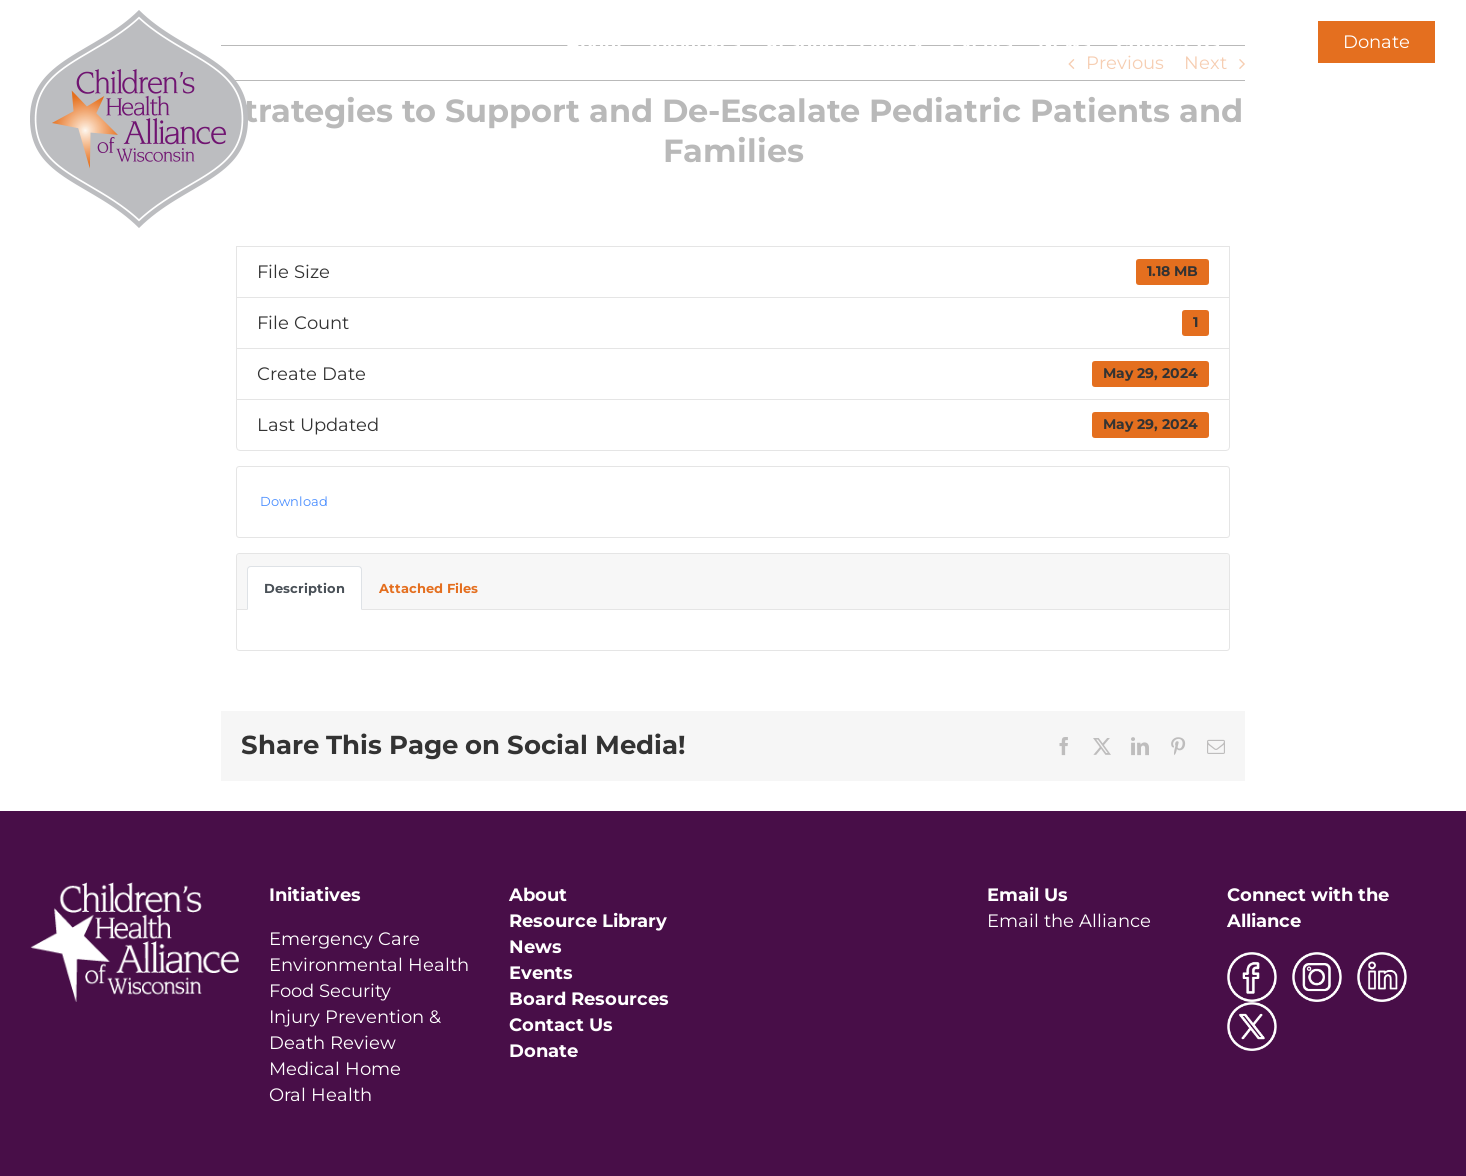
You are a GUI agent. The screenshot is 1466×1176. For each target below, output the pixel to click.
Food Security (330, 991)
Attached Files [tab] (428, 588)
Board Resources (589, 999)
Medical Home (335, 1069)
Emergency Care (344, 939)
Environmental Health (369, 965)
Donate (1376, 42)
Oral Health (320, 1095)
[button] (1253, 42)
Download (294, 501)
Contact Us (561, 1025)
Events (541, 973)
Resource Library (588, 921)
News (535, 947)
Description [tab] (304, 588)
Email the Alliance (1069, 921)
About (538, 895)
